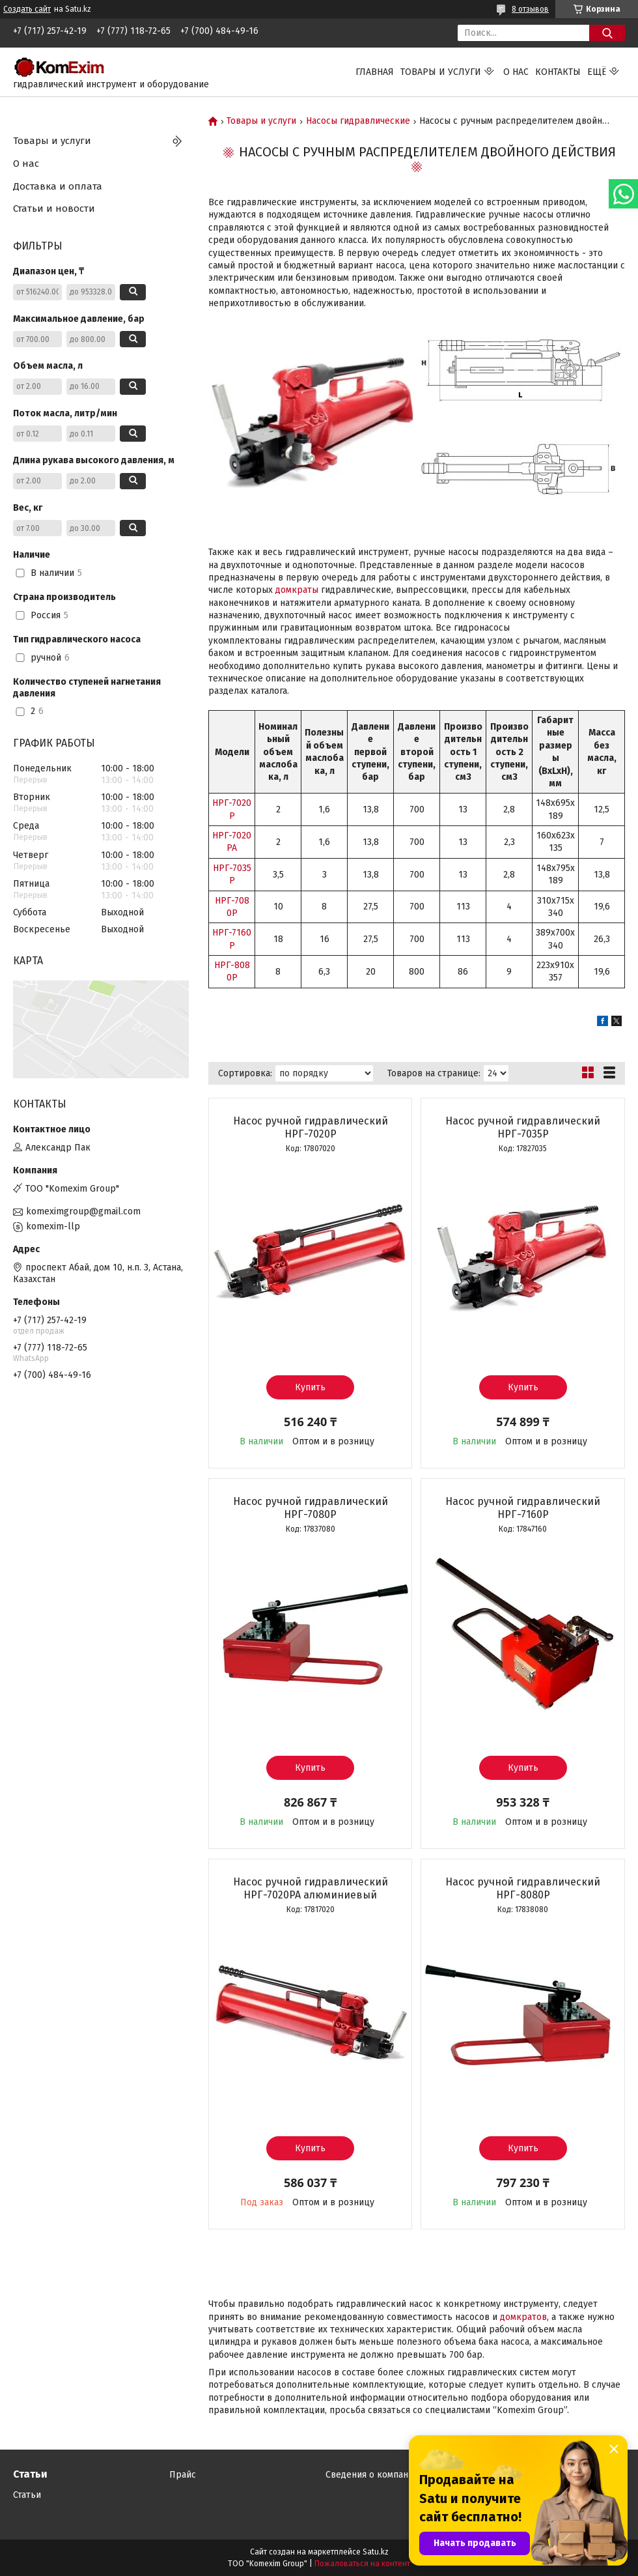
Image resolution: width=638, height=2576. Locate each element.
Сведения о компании (372, 2474)
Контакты (558, 72)
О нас (516, 72)
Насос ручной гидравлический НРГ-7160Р (522, 1508)
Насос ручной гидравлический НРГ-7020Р (310, 1127)
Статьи (27, 2494)
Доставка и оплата (57, 186)
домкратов (523, 2317)
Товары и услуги (440, 72)
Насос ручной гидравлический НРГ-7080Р (310, 1508)
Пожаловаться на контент (362, 2563)
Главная (374, 72)
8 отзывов (530, 9)
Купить (310, 1387)
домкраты (296, 589)
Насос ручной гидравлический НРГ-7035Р (522, 1127)
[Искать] (607, 33)
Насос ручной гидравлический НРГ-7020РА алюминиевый (310, 1888)
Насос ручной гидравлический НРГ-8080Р (522, 1888)
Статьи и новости (54, 208)
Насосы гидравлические (358, 121)
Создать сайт (27, 9)
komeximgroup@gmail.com (83, 1211)
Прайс (182, 2474)
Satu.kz (376, 2551)
